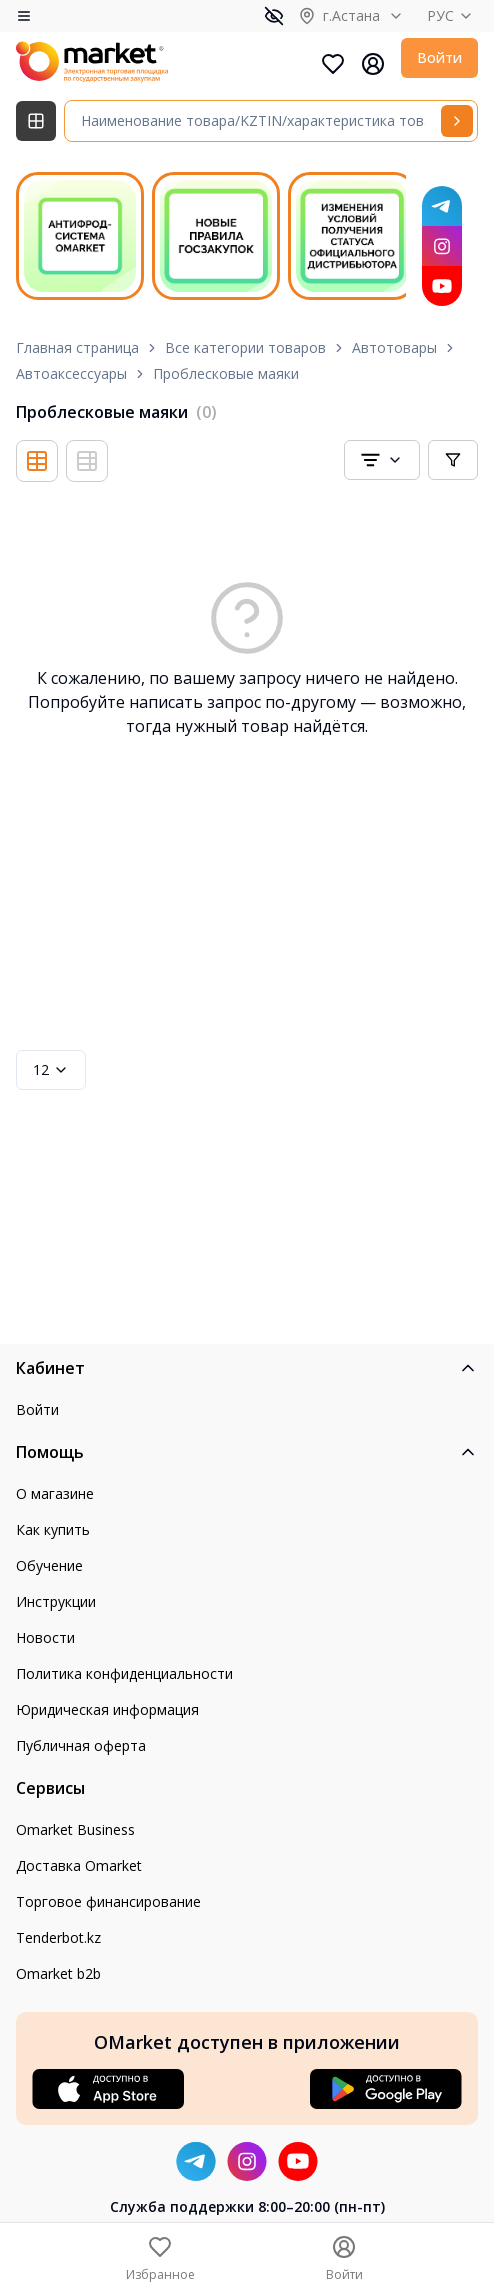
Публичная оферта (81, 1745)
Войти (439, 57)
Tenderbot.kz (58, 1937)
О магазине (55, 1493)
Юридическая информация (107, 1709)
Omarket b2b (58, 1973)
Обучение (49, 1565)
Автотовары (394, 347)
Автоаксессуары (71, 373)
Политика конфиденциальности (124, 1673)
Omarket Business (75, 1829)
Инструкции (56, 1601)
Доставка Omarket (79, 1865)
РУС (452, 15)
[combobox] (382, 460)
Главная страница (77, 347)
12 (51, 1069)
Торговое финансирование (108, 1901)
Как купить (53, 1529)
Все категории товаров (245, 347)
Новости (45, 1637)
